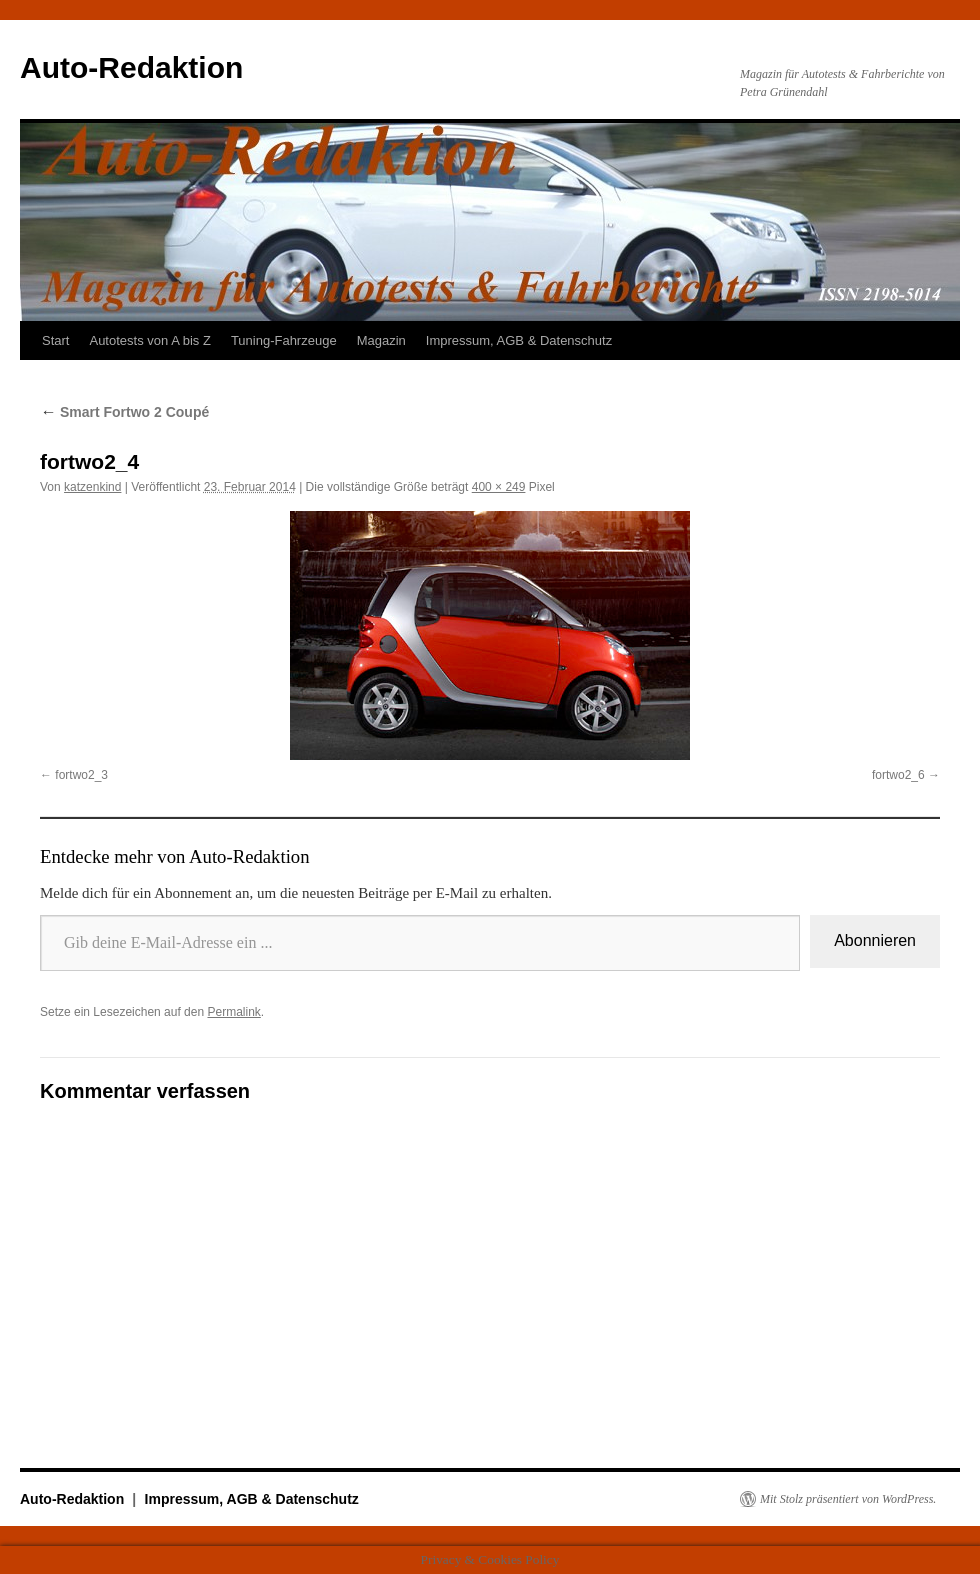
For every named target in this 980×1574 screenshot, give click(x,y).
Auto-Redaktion (131, 67)
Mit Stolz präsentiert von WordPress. (848, 1499)
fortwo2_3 (81, 775)
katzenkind (92, 487)
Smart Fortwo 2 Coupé (124, 412)
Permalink (233, 1012)
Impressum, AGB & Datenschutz (519, 340)
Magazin (381, 340)
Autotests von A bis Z (149, 340)
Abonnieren (875, 940)
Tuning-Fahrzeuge (284, 340)
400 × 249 (499, 487)
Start (55, 340)
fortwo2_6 (898, 775)
